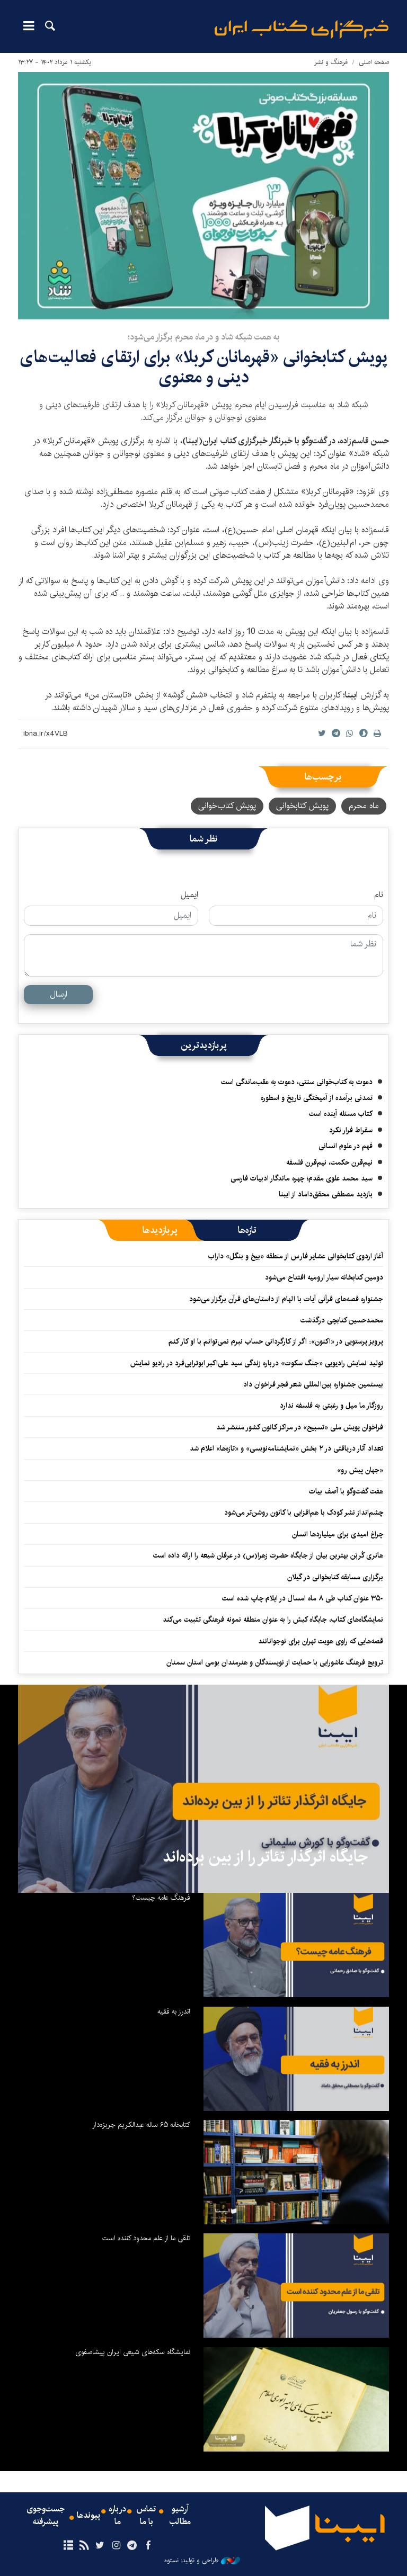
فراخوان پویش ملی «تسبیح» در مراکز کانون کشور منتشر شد (299, 1427)
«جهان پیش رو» (360, 1470)
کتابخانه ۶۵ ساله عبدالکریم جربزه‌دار (141, 2125)
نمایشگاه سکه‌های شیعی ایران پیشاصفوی (132, 2352)
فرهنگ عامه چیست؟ (161, 1897)
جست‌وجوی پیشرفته (45, 2515)
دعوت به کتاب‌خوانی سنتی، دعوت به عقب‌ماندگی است (297, 1082)
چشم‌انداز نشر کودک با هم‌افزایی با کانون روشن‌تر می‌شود (303, 1512)
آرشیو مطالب (180, 2515)
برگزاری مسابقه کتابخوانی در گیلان (335, 1577)
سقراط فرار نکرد (351, 1130)
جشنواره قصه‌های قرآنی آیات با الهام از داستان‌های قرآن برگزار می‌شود (286, 1299)
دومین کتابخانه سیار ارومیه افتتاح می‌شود (324, 1277)
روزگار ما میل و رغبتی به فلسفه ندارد (331, 1405)
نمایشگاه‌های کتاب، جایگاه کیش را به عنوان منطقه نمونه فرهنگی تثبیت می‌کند (273, 1619)
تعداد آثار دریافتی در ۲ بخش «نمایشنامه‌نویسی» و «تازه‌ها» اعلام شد (286, 1448)
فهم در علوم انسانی (345, 1146)
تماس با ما (146, 2515)
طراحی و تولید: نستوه (202, 2560)
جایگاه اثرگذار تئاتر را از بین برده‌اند (265, 1857)
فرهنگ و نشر (331, 62)
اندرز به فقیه (173, 2011)
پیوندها (88, 2515)
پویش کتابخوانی (302, 806)
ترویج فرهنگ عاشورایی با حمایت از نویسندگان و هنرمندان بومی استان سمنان (274, 1662)
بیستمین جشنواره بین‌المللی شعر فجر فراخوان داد (313, 1384)
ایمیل (189, 895)
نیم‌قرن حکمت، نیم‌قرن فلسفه (329, 1162)
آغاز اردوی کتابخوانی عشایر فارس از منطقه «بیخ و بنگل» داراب (295, 1256)
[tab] (247, 1230)
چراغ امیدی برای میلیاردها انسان (337, 1534)
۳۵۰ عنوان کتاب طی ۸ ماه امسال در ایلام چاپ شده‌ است (302, 1598)
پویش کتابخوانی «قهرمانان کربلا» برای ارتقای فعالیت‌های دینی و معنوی (203, 367)
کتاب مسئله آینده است (341, 1114)
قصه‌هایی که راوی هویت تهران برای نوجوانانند (320, 1641)
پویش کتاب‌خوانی (227, 806)
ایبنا (301, 29)
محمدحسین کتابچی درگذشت (341, 1320)
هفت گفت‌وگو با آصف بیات (346, 1491)
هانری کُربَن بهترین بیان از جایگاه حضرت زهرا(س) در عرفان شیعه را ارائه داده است (268, 1555)
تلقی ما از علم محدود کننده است (146, 2238)
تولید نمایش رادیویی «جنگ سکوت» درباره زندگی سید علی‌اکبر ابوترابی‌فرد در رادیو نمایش (256, 1363)
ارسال (58, 994)
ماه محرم (364, 806)
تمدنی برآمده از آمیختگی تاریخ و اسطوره (317, 1098)
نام (378, 895)
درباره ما (117, 2515)
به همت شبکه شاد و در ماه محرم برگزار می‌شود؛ (204, 337)
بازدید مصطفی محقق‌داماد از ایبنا (326, 1194)
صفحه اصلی (374, 62)
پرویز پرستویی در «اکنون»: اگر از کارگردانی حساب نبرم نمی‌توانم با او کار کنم (276, 1341)
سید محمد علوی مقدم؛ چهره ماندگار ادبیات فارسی (302, 1178)
